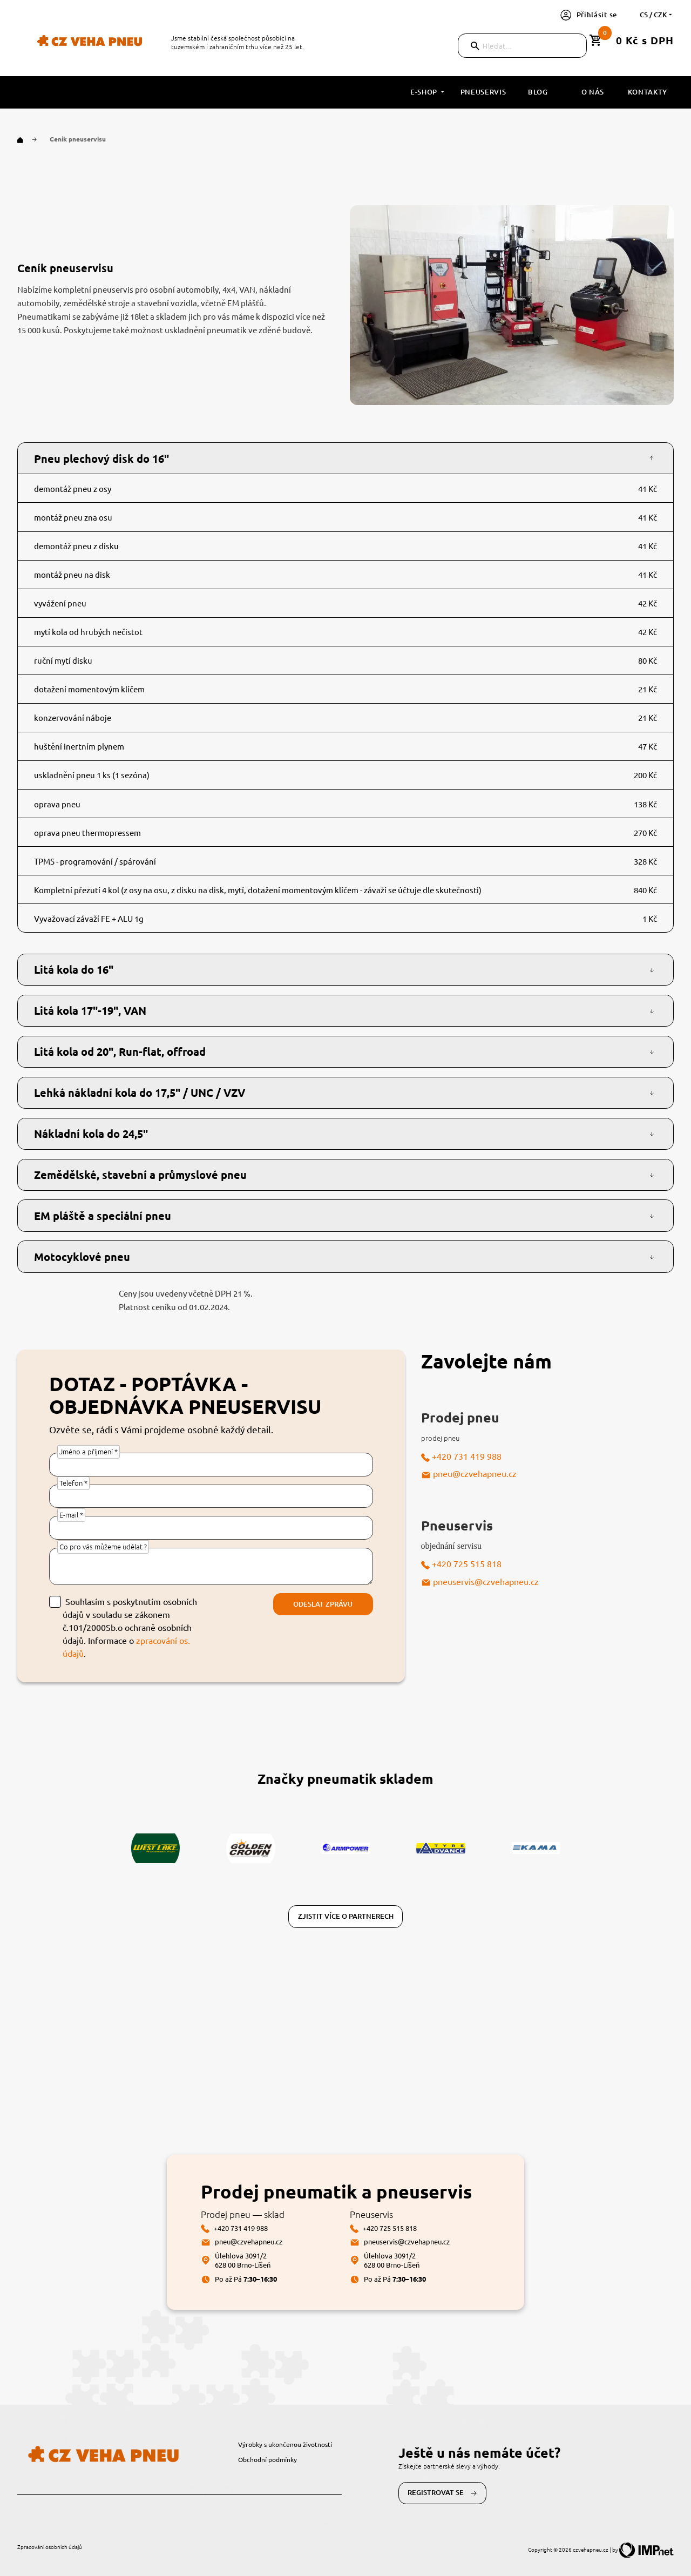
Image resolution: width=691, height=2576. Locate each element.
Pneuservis (483, 92)
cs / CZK (657, 14)
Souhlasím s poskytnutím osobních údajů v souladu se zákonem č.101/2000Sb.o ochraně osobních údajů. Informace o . (130, 1627)
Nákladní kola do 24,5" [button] (91, 1134)
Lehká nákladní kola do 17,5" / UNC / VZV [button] (139, 1092)
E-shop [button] (428, 92)
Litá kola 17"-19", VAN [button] (90, 1010)
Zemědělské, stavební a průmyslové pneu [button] (140, 1175)
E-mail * (71, 1514)
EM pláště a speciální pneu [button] (102, 1216)
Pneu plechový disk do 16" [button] (101, 458)
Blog (538, 92)
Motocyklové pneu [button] (82, 1257)
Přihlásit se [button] (588, 15)
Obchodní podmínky (267, 2459)
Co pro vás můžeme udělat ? (103, 1546)
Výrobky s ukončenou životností (285, 2444)
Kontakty (647, 92)
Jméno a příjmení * (88, 1451)
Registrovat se (442, 2493)
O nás (592, 92)
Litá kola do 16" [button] (73, 969)
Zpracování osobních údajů (49, 2547)
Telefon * (73, 1483)
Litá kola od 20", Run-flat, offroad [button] (120, 1051)
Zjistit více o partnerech (346, 1916)
